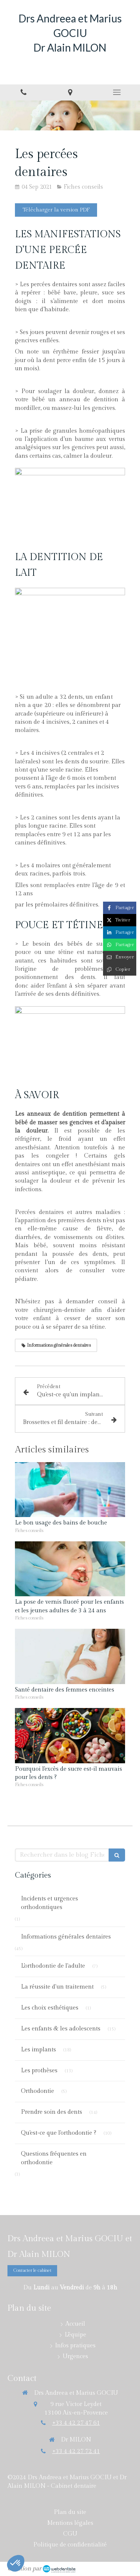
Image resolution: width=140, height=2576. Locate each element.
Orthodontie (37, 2091)
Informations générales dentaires (66, 1936)
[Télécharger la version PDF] (56, 210)
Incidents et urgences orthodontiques (49, 1903)
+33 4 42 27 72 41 (76, 2451)
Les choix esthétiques (49, 2007)
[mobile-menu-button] (116, 92)
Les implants (38, 2049)
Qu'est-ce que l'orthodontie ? (58, 2133)
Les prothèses (39, 2070)
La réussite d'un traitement (57, 1986)
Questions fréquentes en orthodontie (54, 2158)
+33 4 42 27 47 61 (76, 2423)
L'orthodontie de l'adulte (53, 1966)
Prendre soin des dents (51, 2112)
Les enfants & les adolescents (60, 2028)
